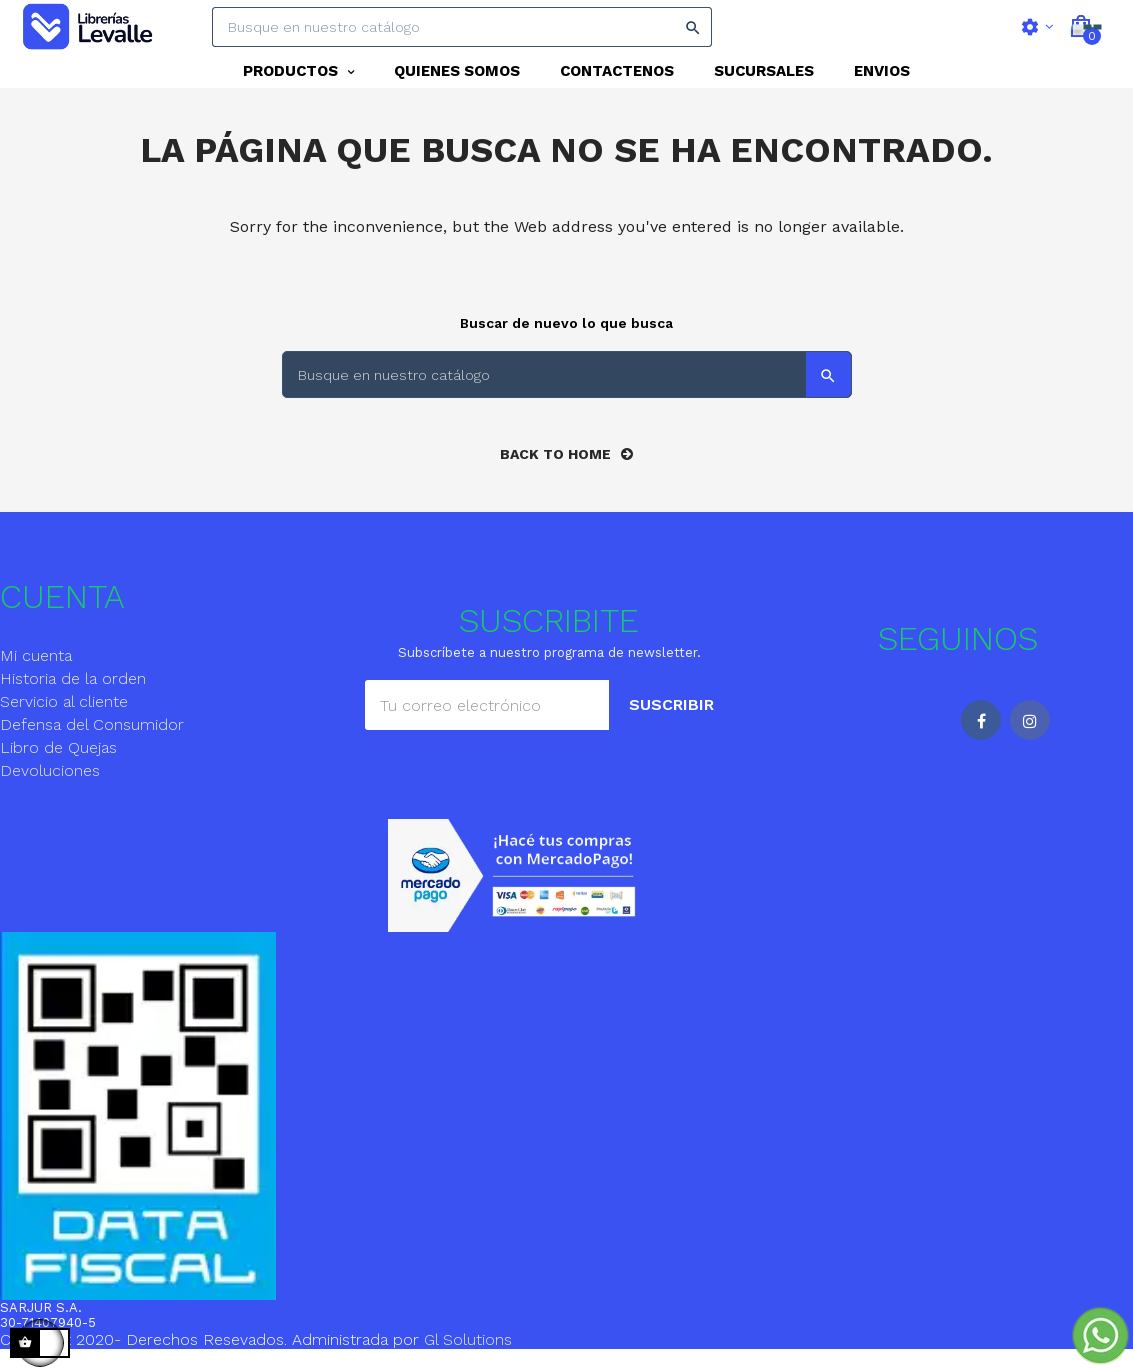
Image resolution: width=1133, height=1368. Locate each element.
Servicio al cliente (64, 718)
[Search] (462, 27)
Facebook (981, 737)
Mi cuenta (36, 672)
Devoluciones (50, 787)
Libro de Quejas (58, 764)
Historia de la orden (73, 695)
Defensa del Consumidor (92, 741)
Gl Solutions (468, 1356)
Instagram (1030, 737)
